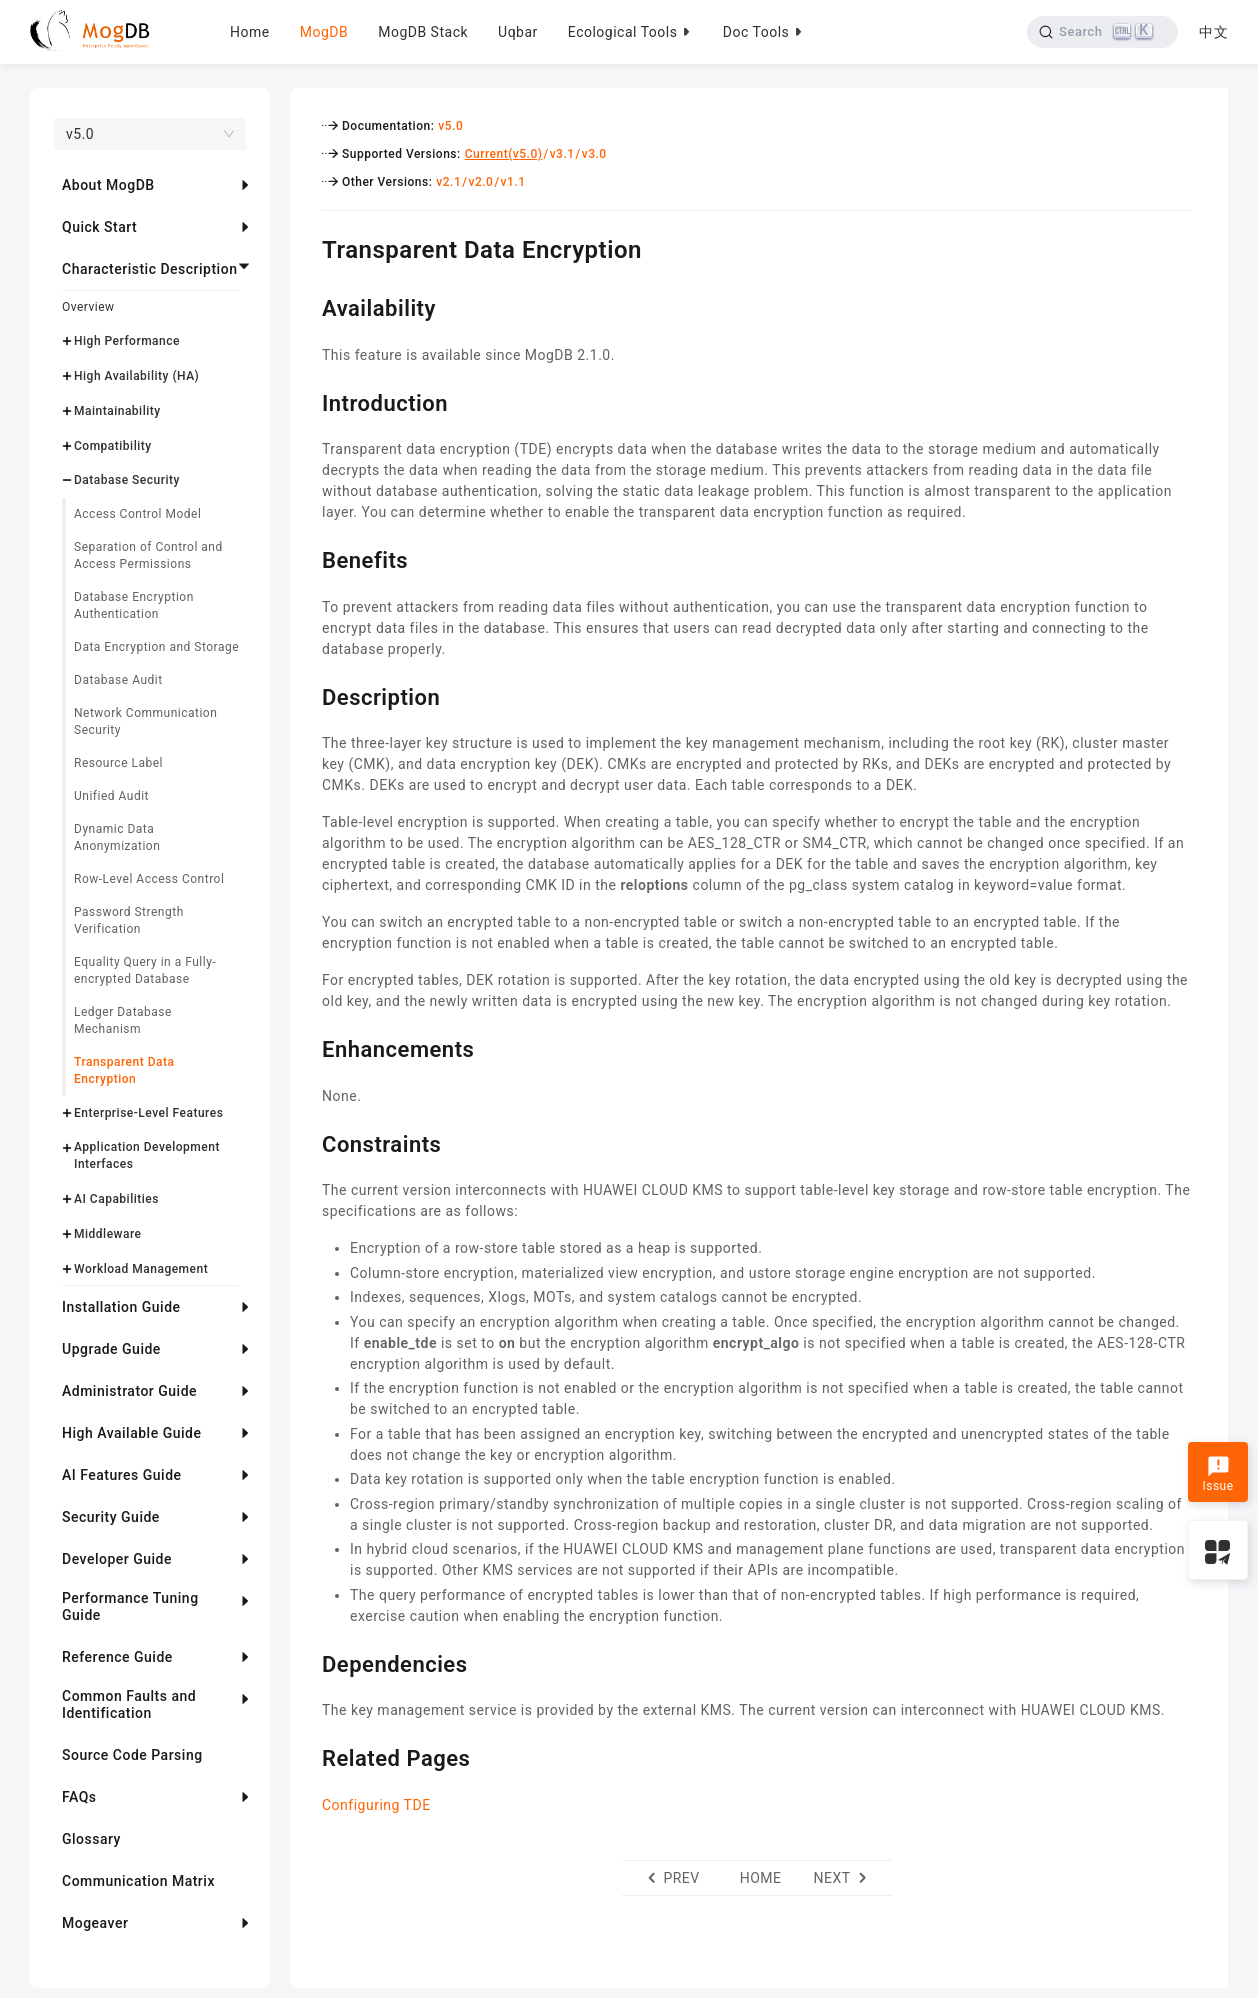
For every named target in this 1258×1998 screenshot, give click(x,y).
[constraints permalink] (307, 1142)
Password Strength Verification (129, 920)
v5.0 (450, 126)
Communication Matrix (138, 1881)
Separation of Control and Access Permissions (148, 555)
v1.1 (513, 182)
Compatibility (113, 446)
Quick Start (99, 227)
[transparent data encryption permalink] (307, 247)
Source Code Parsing (132, 1755)
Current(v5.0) (504, 154)
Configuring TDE (376, 1805)
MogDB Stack (423, 32)
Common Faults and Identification (129, 1704)
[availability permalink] (307, 306)
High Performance (127, 341)
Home (250, 32)
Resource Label (118, 763)
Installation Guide (121, 1307)
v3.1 (562, 154)
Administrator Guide (129, 1391)
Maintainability (117, 411)
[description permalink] (307, 695)
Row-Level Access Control (149, 879)
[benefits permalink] (307, 558)
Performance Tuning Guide (130, 1606)
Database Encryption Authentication (134, 605)
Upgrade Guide (111, 1349)
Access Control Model (137, 514)
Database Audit (118, 680)
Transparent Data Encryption (124, 1070)
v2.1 (448, 182)
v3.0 (594, 154)
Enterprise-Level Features (148, 1113)
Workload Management (141, 1269)
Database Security (127, 480)
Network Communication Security (145, 721)
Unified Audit (111, 796)
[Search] (1100, 32)
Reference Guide (117, 1657)
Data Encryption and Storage (156, 647)
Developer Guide (117, 1559)
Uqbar (518, 32)
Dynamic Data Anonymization (117, 837)
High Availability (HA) (136, 376)
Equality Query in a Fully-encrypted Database (145, 970)
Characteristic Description (149, 269)
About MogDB (108, 185)
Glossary (91, 1839)
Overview (88, 307)
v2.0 (480, 182)
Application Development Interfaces (147, 1155)
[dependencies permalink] (307, 1662)
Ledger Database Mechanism (123, 1020)
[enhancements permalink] (307, 1047)
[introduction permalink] (307, 401)
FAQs (79, 1797)
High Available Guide (131, 1433)
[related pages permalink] (307, 1756)
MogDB (324, 32)
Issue (1217, 1474)
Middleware (108, 1234)
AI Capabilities (116, 1199)
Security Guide (111, 1517)
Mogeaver (95, 1923)
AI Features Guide (122, 1475)
